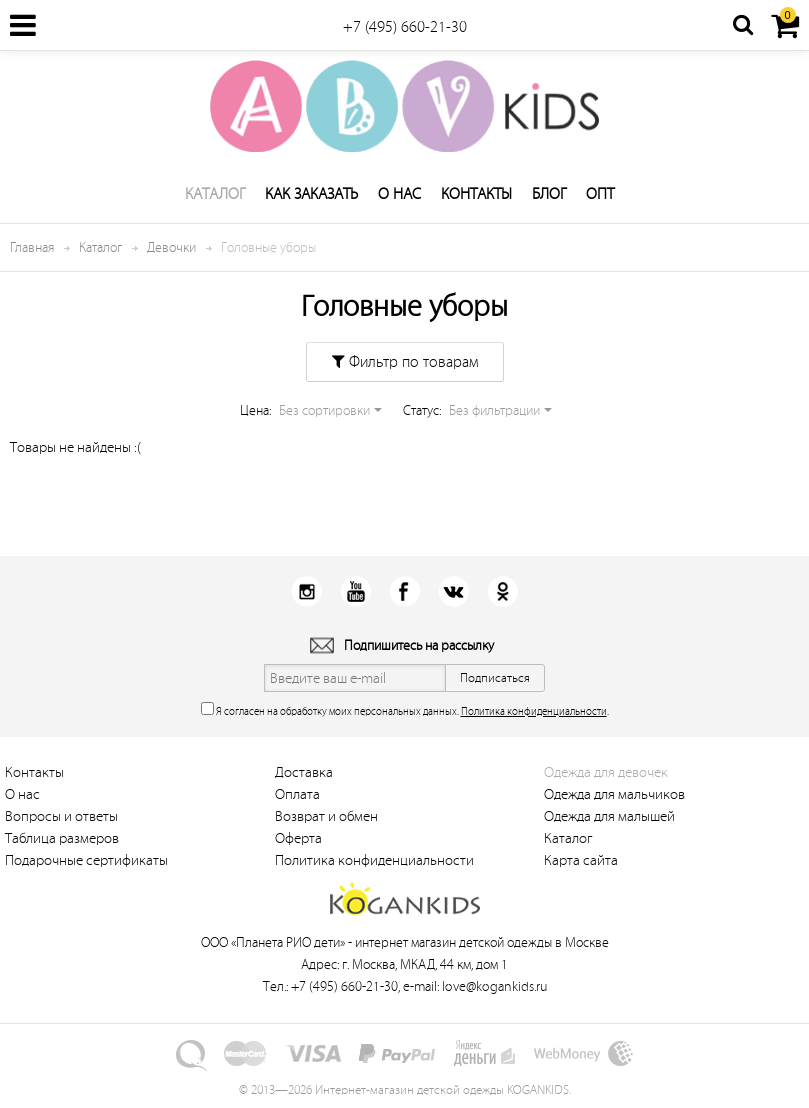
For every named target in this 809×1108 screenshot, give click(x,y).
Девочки (171, 247)
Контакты (476, 194)
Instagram (306, 591)
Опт (600, 194)
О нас (399, 194)
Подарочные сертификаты (86, 860)
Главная (32, 247)
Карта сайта (581, 860)
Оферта (298, 838)
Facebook (404, 591)
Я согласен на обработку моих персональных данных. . (405, 709)
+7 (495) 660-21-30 (405, 27)
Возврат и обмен (326, 816)
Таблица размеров (62, 838)
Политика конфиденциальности (534, 711)
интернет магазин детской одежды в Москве (482, 942)
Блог (549, 194)
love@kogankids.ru (494, 986)
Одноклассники (502, 591)
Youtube (355, 591)
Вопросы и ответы (61, 816)
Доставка (304, 772)
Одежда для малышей (609, 816)
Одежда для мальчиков (614, 794)
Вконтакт (453, 591)
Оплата (297, 794)
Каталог (215, 194)
